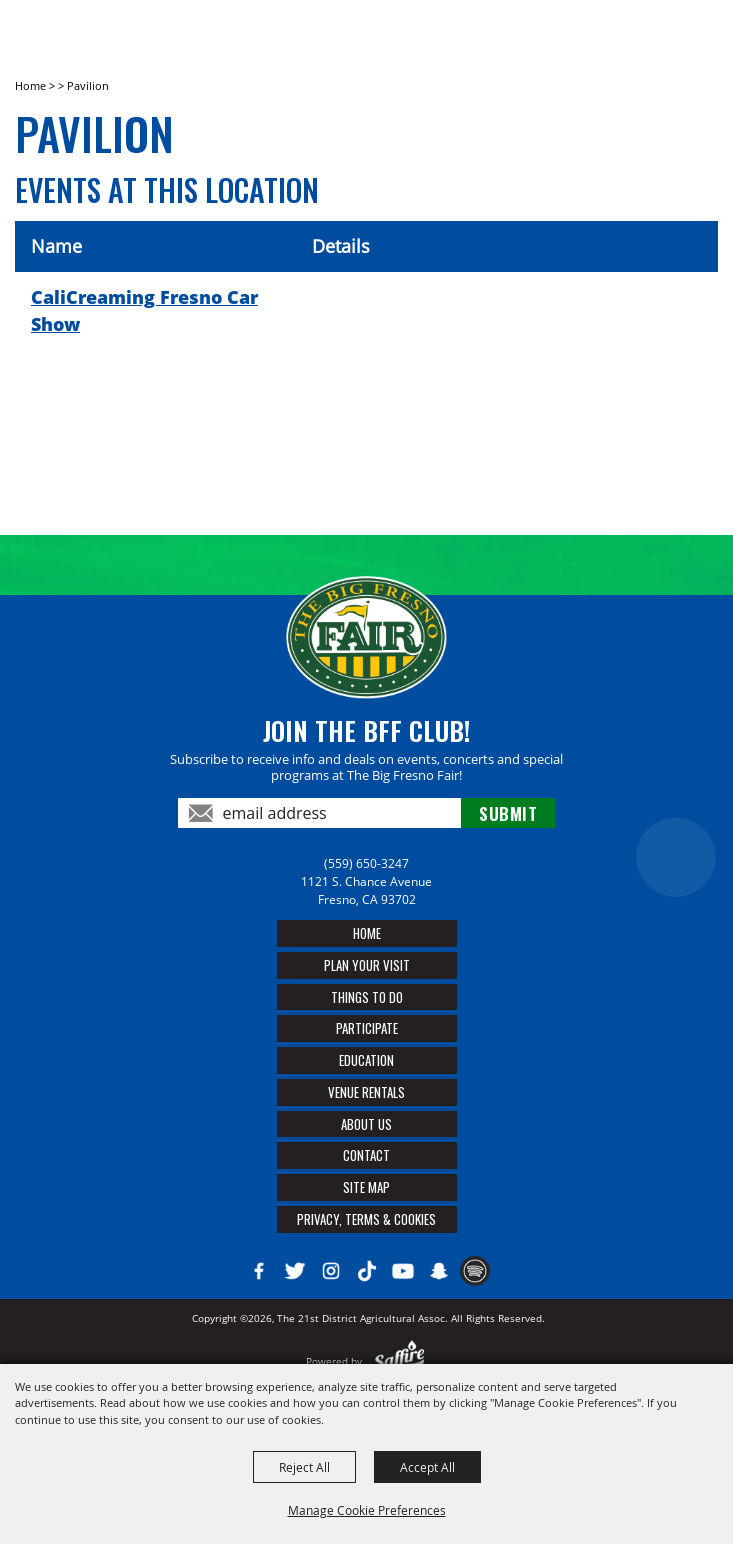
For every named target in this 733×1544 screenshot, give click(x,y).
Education (366, 1060)
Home (30, 85)
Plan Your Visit (367, 965)
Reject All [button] (304, 1467)
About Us (366, 1124)
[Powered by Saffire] (399, 1361)
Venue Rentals (366, 1092)
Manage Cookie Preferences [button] (367, 1510)
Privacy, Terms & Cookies (366, 1219)
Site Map (366, 1187)
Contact (366, 1155)
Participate (367, 1028)
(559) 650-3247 (366, 863)
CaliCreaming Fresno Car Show (144, 310)
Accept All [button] (427, 1467)
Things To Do (367, 997)
